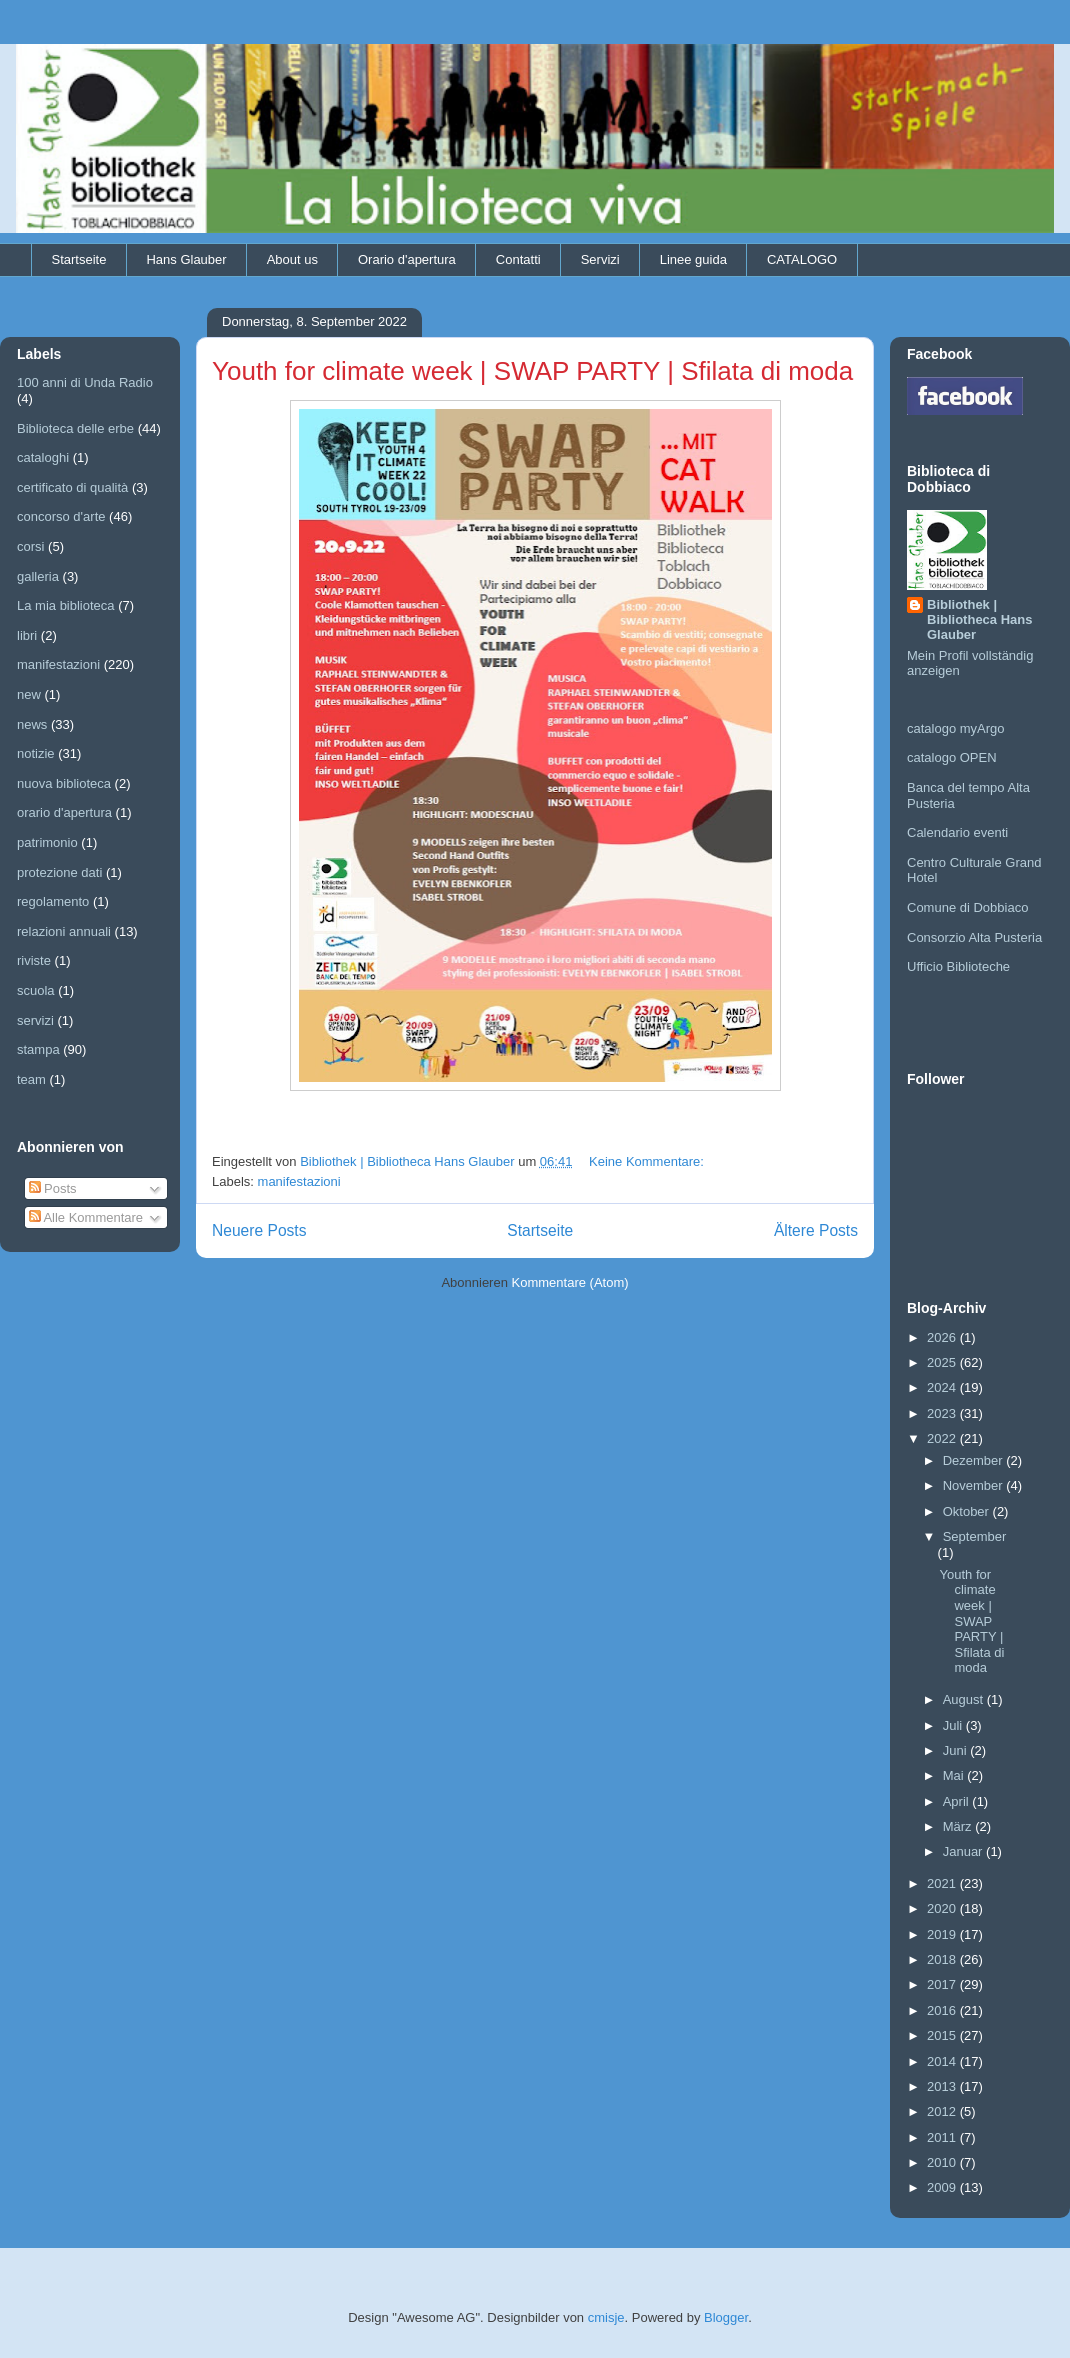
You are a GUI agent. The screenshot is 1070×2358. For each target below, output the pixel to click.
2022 (943, 1438)
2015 (943, 2035)
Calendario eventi (957, 832)
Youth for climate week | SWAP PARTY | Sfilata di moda (532, 371)
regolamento (53, 901)
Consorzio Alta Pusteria (974, 937)
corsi (30, 546)
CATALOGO (802, 259)
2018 (943, 1959)
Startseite (79, 259)
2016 (943, 2010)
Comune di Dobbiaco (967, 907)
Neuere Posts (259, 1230)
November (975, 1485)
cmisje (606, 2317)
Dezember (975, 1460)
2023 (943, 1413)
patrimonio (47, 842)
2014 (943, 2061)
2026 (943, 1337)
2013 (943, 2086)
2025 (943, 1362)
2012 (943, 2111)
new (29, 694)
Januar (964, 1851)
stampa (38, 1049)
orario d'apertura (64, 812)
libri (27, 635)
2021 (943, 1883)
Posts (53, 1188)
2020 (943, 1908)
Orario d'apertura (407, 259)
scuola (36, 990)
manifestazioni (299, 1181)
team (31, 1079)
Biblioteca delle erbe (75, 428)
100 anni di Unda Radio (85, 382)
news (32, 724)
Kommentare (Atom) (570, 1282)
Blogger (726, 2317)
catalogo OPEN (952, 757)
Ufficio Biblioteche (958, 966)
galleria (38, 576)
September (975, 1536)
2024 (943, 1387)
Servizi (600, 259)
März (959, 1826)
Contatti (518, 259)
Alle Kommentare (86, 1217)
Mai (955, 1775)
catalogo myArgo (956, 728)
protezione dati (59, 872)
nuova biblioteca (64, 783)
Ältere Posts (816, 1230)
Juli (954, 1725)
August (965, 1699)
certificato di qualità (72, 487)
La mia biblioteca (66, 605)
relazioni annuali (64, 931)
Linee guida (693, 259)
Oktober (968, 1511)
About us (292, 259)
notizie (36, 753)
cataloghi (43, 457)
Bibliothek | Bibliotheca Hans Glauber (979, 619)
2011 (943, 2137)
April (958, 1801)
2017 (943, 1984)
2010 (943, 2162)
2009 (943, 2187)
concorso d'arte (61, 516)
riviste (34, 960)
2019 (943, 1934)
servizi (35, 1020)
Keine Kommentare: (648, 1161)
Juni (956, 1750)
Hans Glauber (186, 259)
